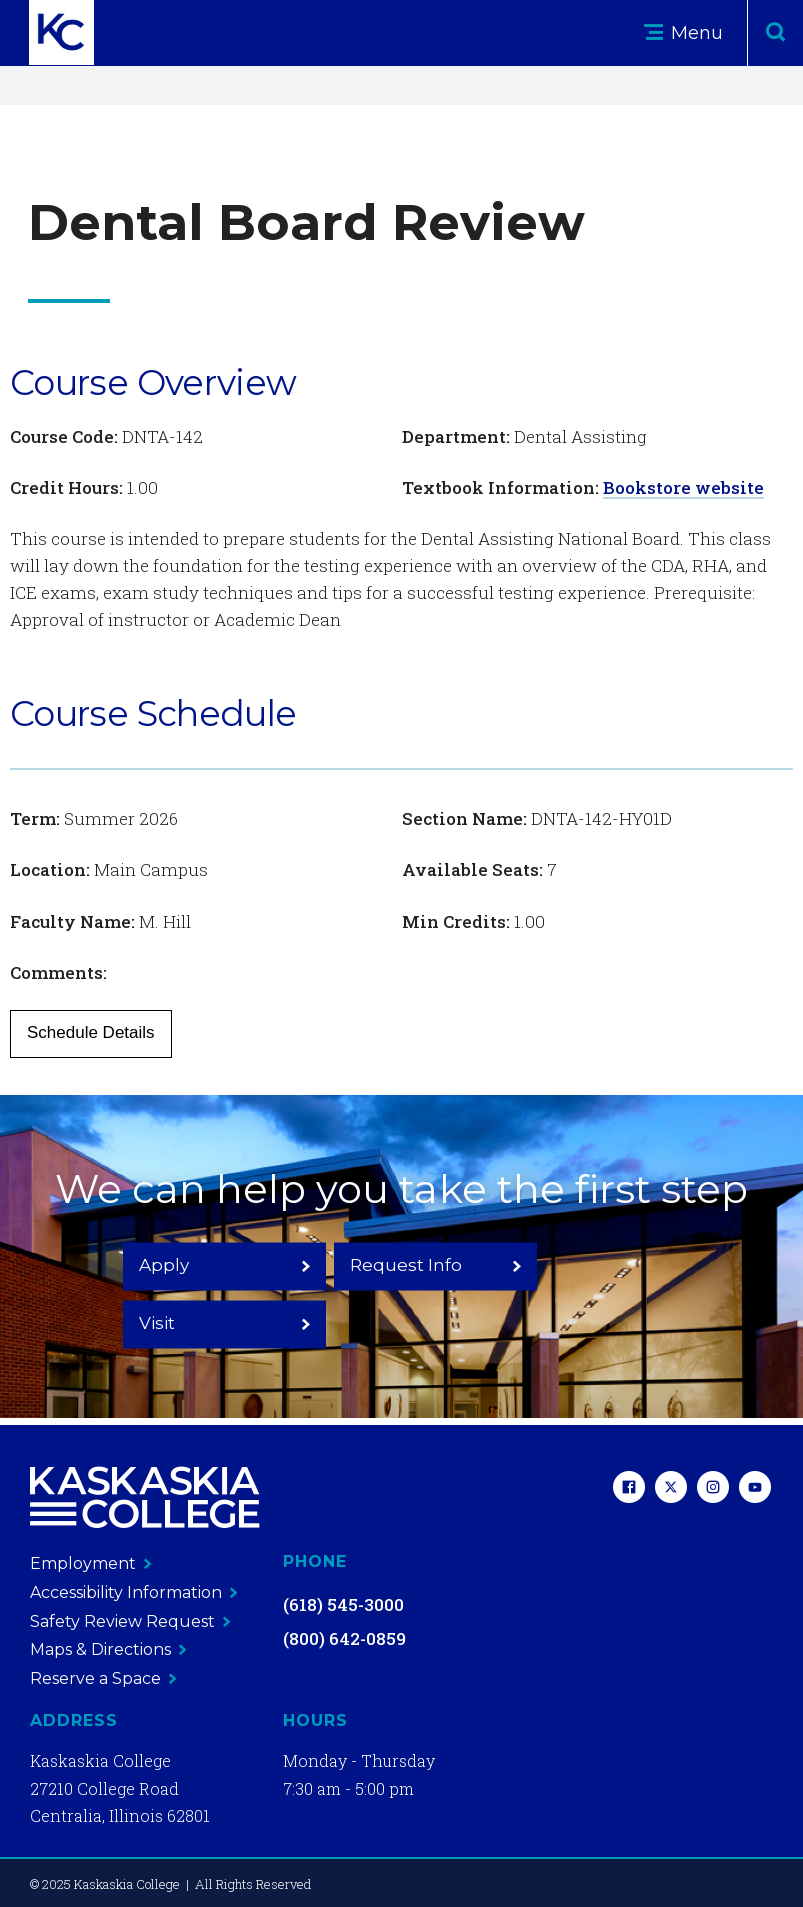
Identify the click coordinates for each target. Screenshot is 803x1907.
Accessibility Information (134, 1592)
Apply (213, 1293)
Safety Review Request (130, 1621)
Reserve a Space (103, 1678)
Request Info (401, 1293)
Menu (683, 33)
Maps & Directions (108, 1649)
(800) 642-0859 (344, 1638)
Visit (589, 1293)
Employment (91, 1563)
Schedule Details (91, 1032)
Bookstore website (683, 487)
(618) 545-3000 (343, 1604)
